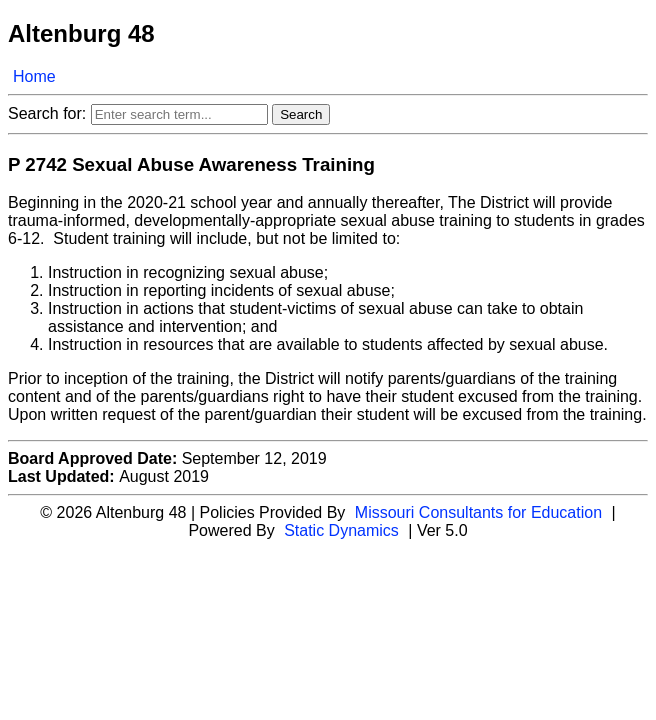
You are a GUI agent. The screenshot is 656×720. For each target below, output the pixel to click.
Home (34, 76)
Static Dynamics (341, 530)
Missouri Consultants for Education (478, 512)
